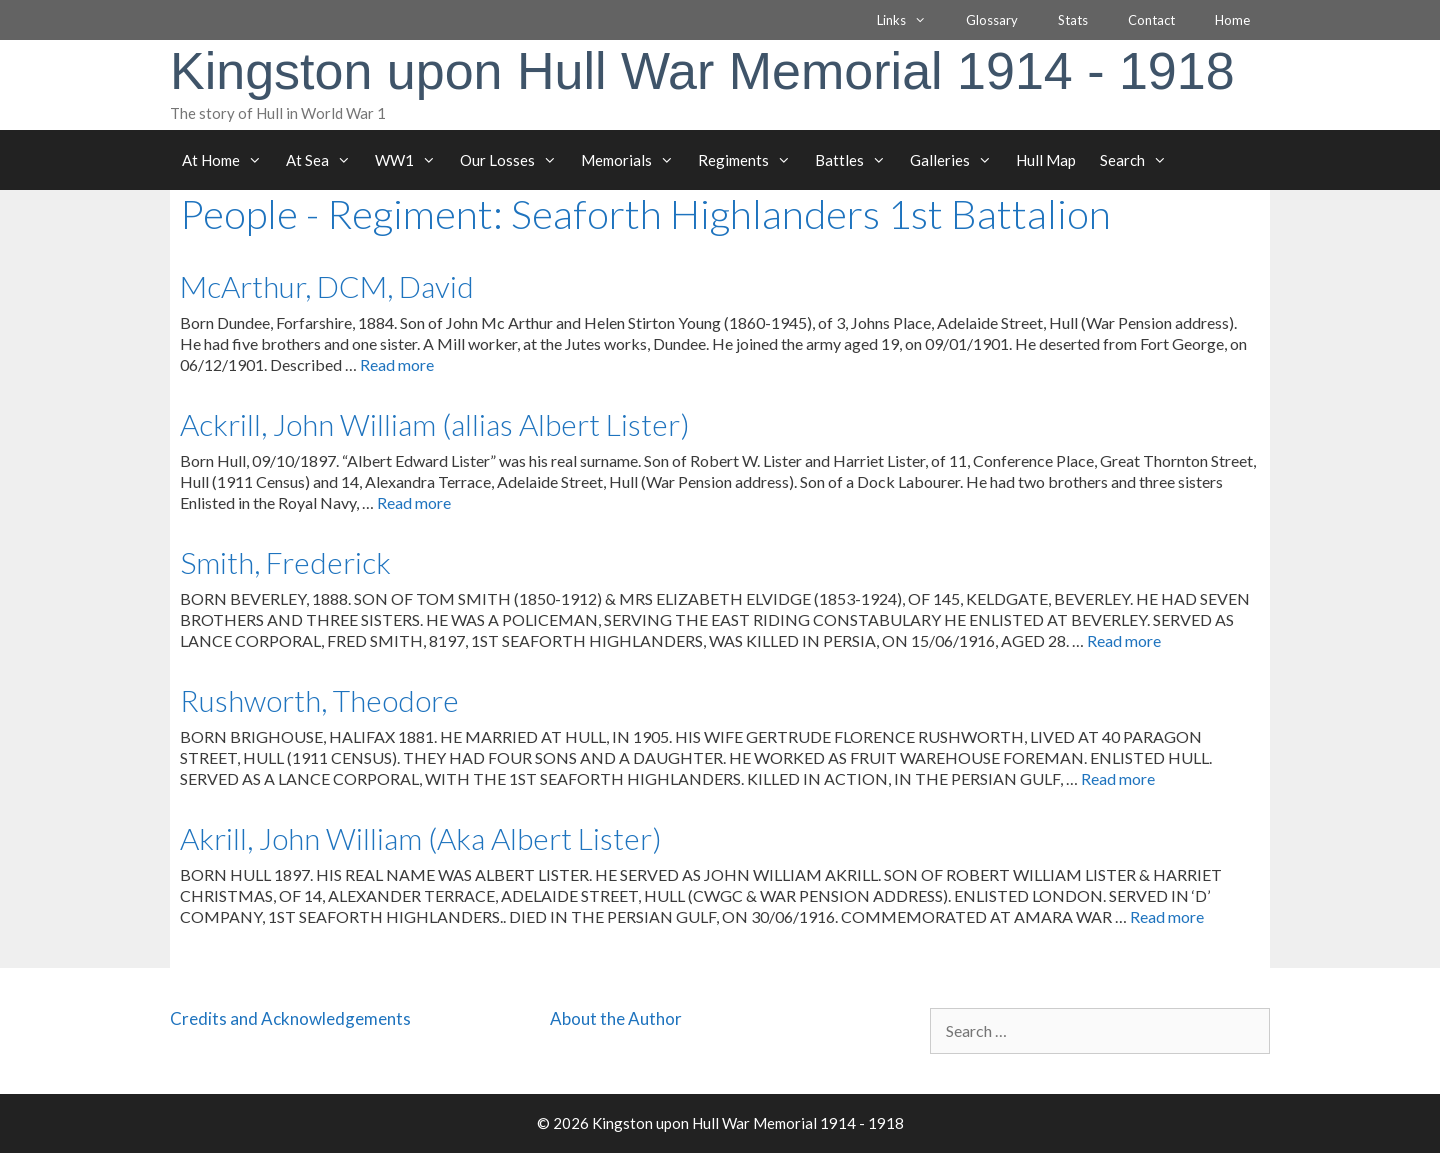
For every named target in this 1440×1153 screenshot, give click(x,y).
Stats (1073, 20)
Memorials (633, 160)
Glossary (992, 20)
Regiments (750, 160)
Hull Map (1046, 160)
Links (911, 20)
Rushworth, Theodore (319, 700)
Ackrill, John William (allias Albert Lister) (435, 424)
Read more (397, 364)
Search (1139, 160)
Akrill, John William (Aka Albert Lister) (421, 838)
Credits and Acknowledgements (290, 1018)
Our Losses (514, 160)
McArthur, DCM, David (327, 286)
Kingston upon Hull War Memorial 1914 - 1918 (702, 71)
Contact (1151, 20)
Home (1232, 20)
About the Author (616, 1018)
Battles (856, 160)
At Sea (324, 160)
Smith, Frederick (285, 562)
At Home (228, 160)
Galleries (957, 160)
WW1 (411, 160)
